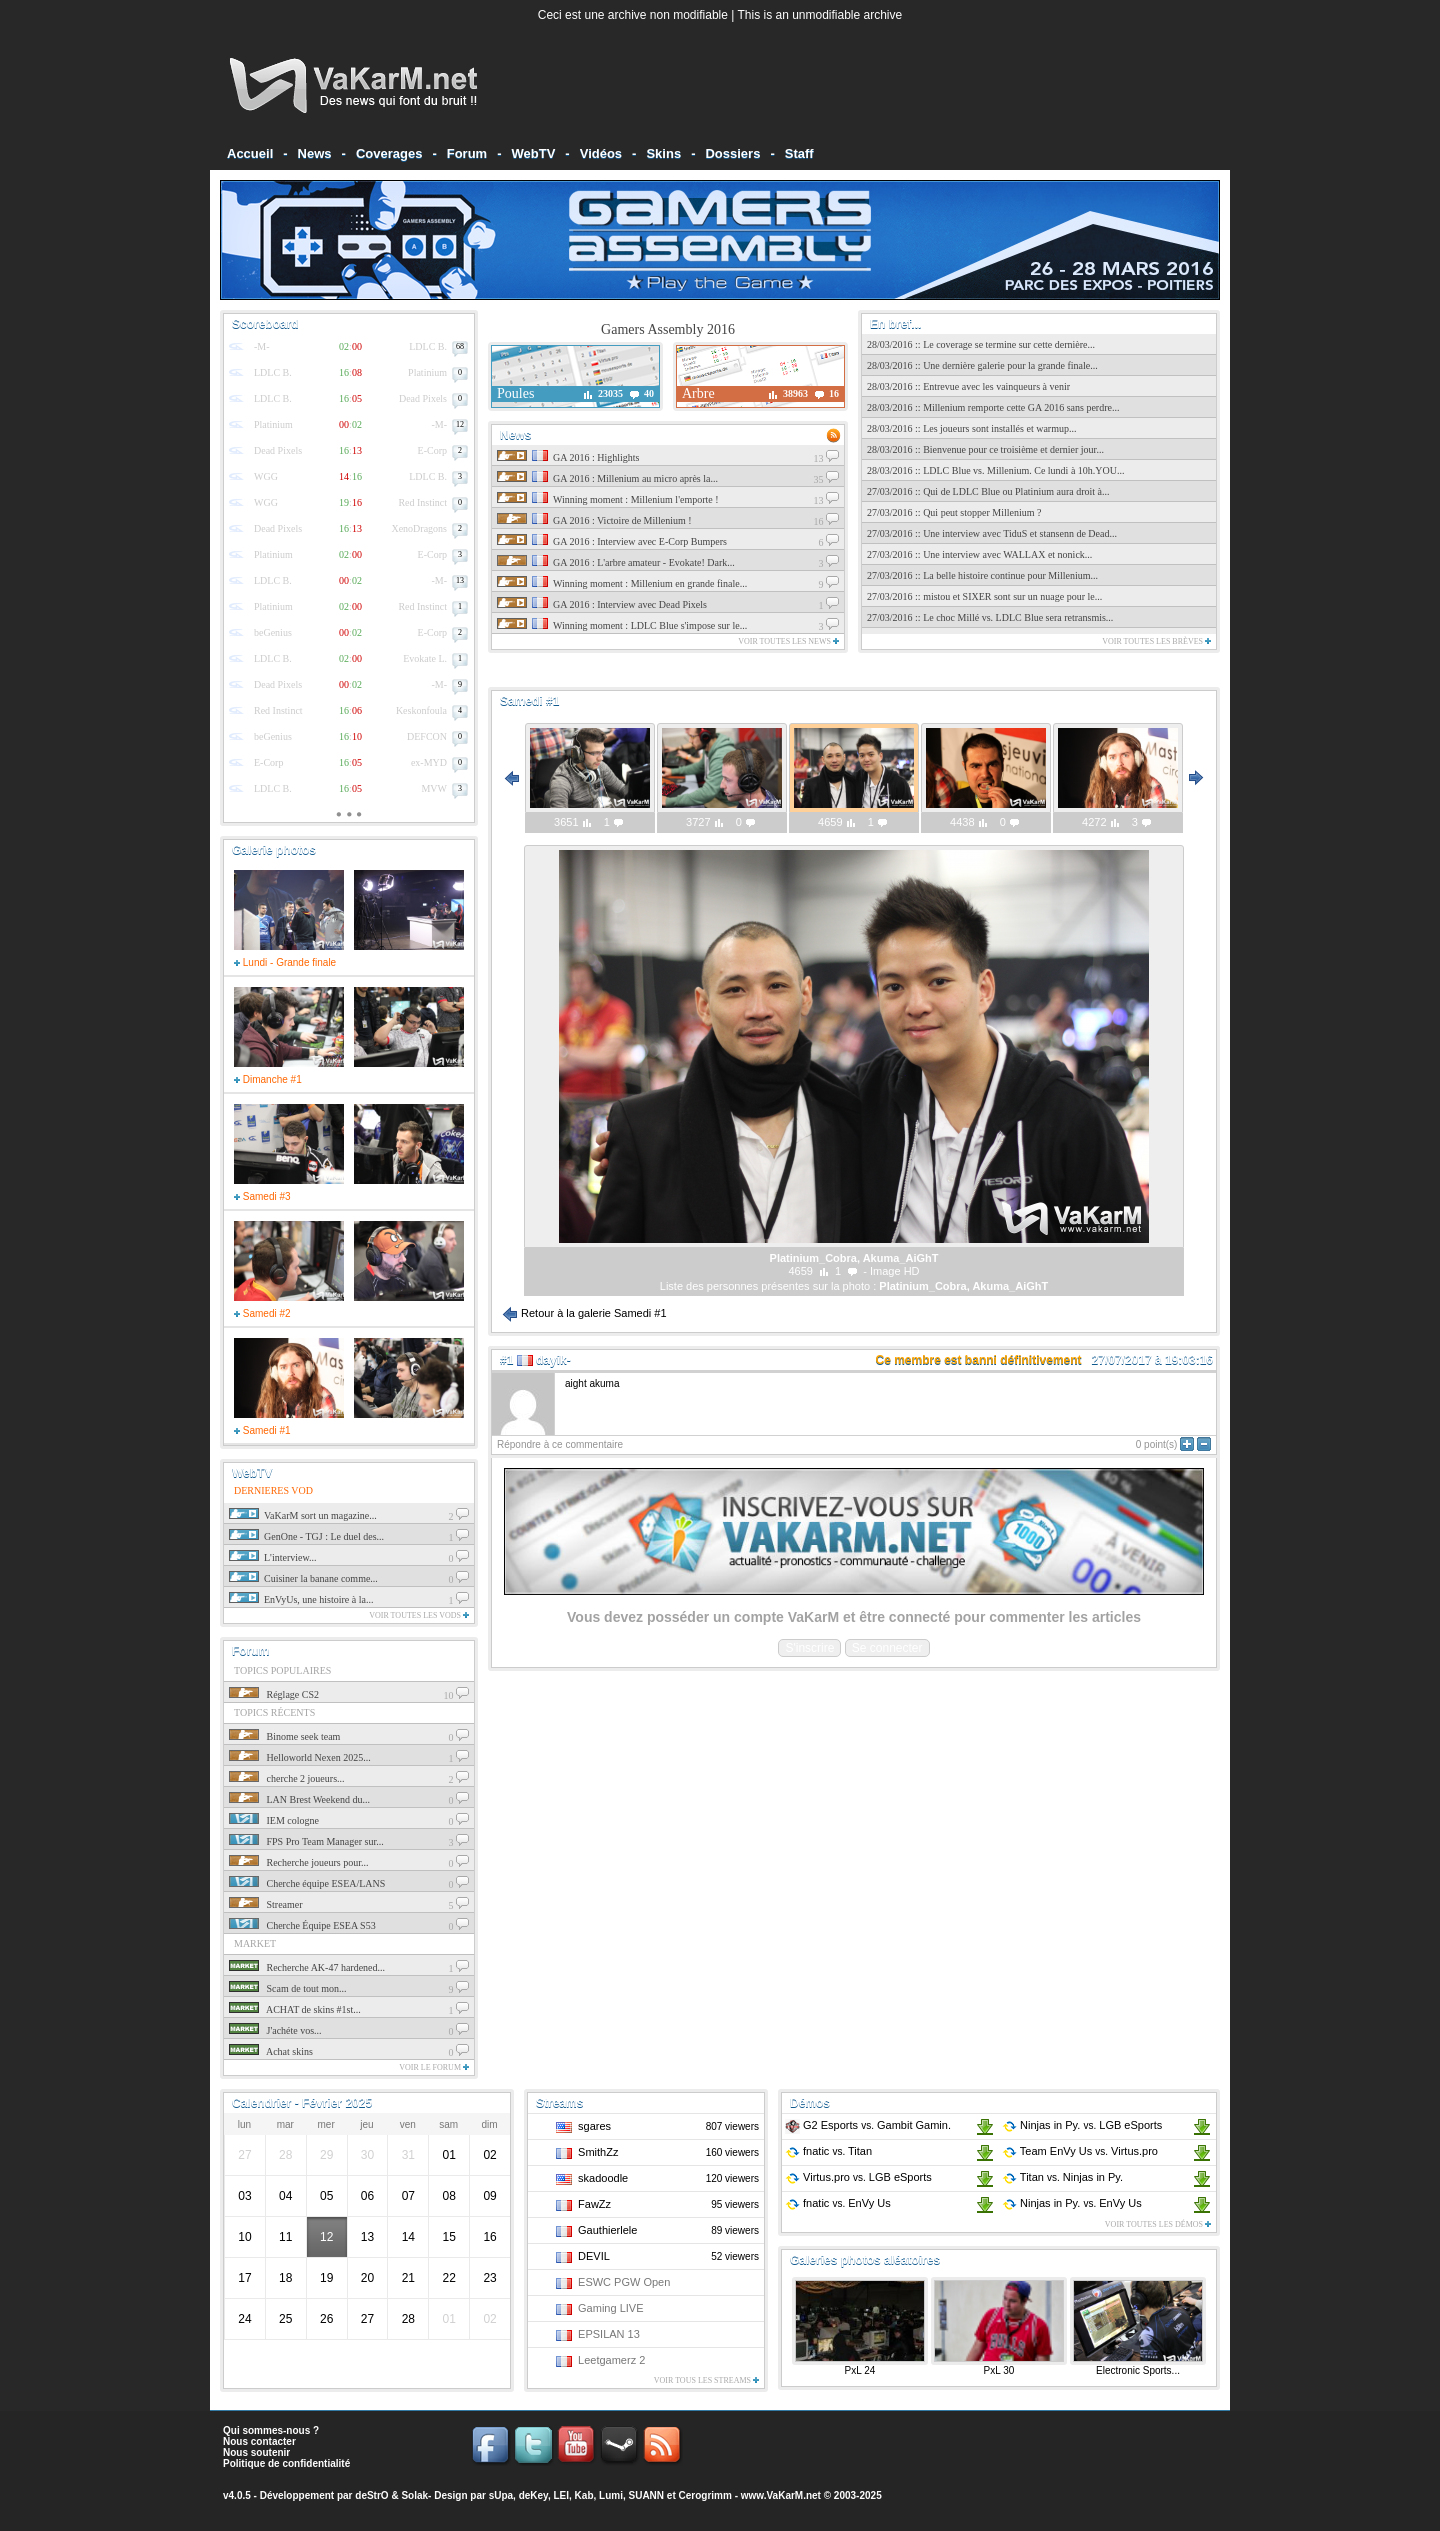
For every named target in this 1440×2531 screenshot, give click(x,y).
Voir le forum (434, 2067)
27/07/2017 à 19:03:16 (1152, 1360)
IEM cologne (274, 1820)
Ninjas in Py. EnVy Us (1072, 2203)
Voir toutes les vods (419, 1615)
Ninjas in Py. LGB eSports (1082, 2125)
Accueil (250, 153)
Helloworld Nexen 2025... (300, 1757)
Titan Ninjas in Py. (1062, 2177)
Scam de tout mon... (288, 1988)
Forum (467, 153)
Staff (799, 153)
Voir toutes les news (788, 641)
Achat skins (271, 2051)
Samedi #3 (262, 1196)
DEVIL (594, 2256)
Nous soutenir (256, 2452)
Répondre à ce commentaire (560, 1444)
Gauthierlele (607, 2230)
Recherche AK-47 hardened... (307, 1967)
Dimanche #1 (268, 1079)
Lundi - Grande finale (285, 962)
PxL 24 (860, 2370)
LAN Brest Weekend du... (299, 1799)
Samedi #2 (262, 1313)
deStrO (371, 2495)
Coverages (389, 153)
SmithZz (598, 2152)
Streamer (266, 1904)
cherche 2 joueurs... (287, 1778)
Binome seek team (284, 1736)
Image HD (895, 1271)
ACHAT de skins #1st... (295, 2009)
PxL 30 (999, 2370)
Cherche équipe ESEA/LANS (307, 1883)
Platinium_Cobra (922, 1286)
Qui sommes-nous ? (271, 2430)
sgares (594, 2126)
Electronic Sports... (1138, 2370)
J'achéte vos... (275, 2030)
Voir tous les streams (706, 2380)
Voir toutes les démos (1158, 2224)
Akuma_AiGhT (1010, 1286)
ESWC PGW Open (624, 2282)
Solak (414, 2495)
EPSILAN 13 (609, 2334)
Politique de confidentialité (286, 2463)
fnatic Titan (828, 2151)
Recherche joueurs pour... (298, 1862)
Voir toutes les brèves (1156, 641)
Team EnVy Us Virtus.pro (1080, 2151)
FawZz (594, 2204)
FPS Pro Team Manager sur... (306, 1841)
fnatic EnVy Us (838, 2203)
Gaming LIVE (610, 2308)
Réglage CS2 (274, 1694)
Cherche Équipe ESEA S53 (302, 1925)
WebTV (534, 153)
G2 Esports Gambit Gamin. (868, 2125)
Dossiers (732, 153)
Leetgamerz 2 (611, 2360)
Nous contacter (259, 2441)
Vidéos (601, 153)
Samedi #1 (262, 1430)
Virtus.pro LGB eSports (858, 2177)
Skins (663, 153)
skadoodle (603, 2178)
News (315, 153)
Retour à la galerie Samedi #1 (584, 1313)
